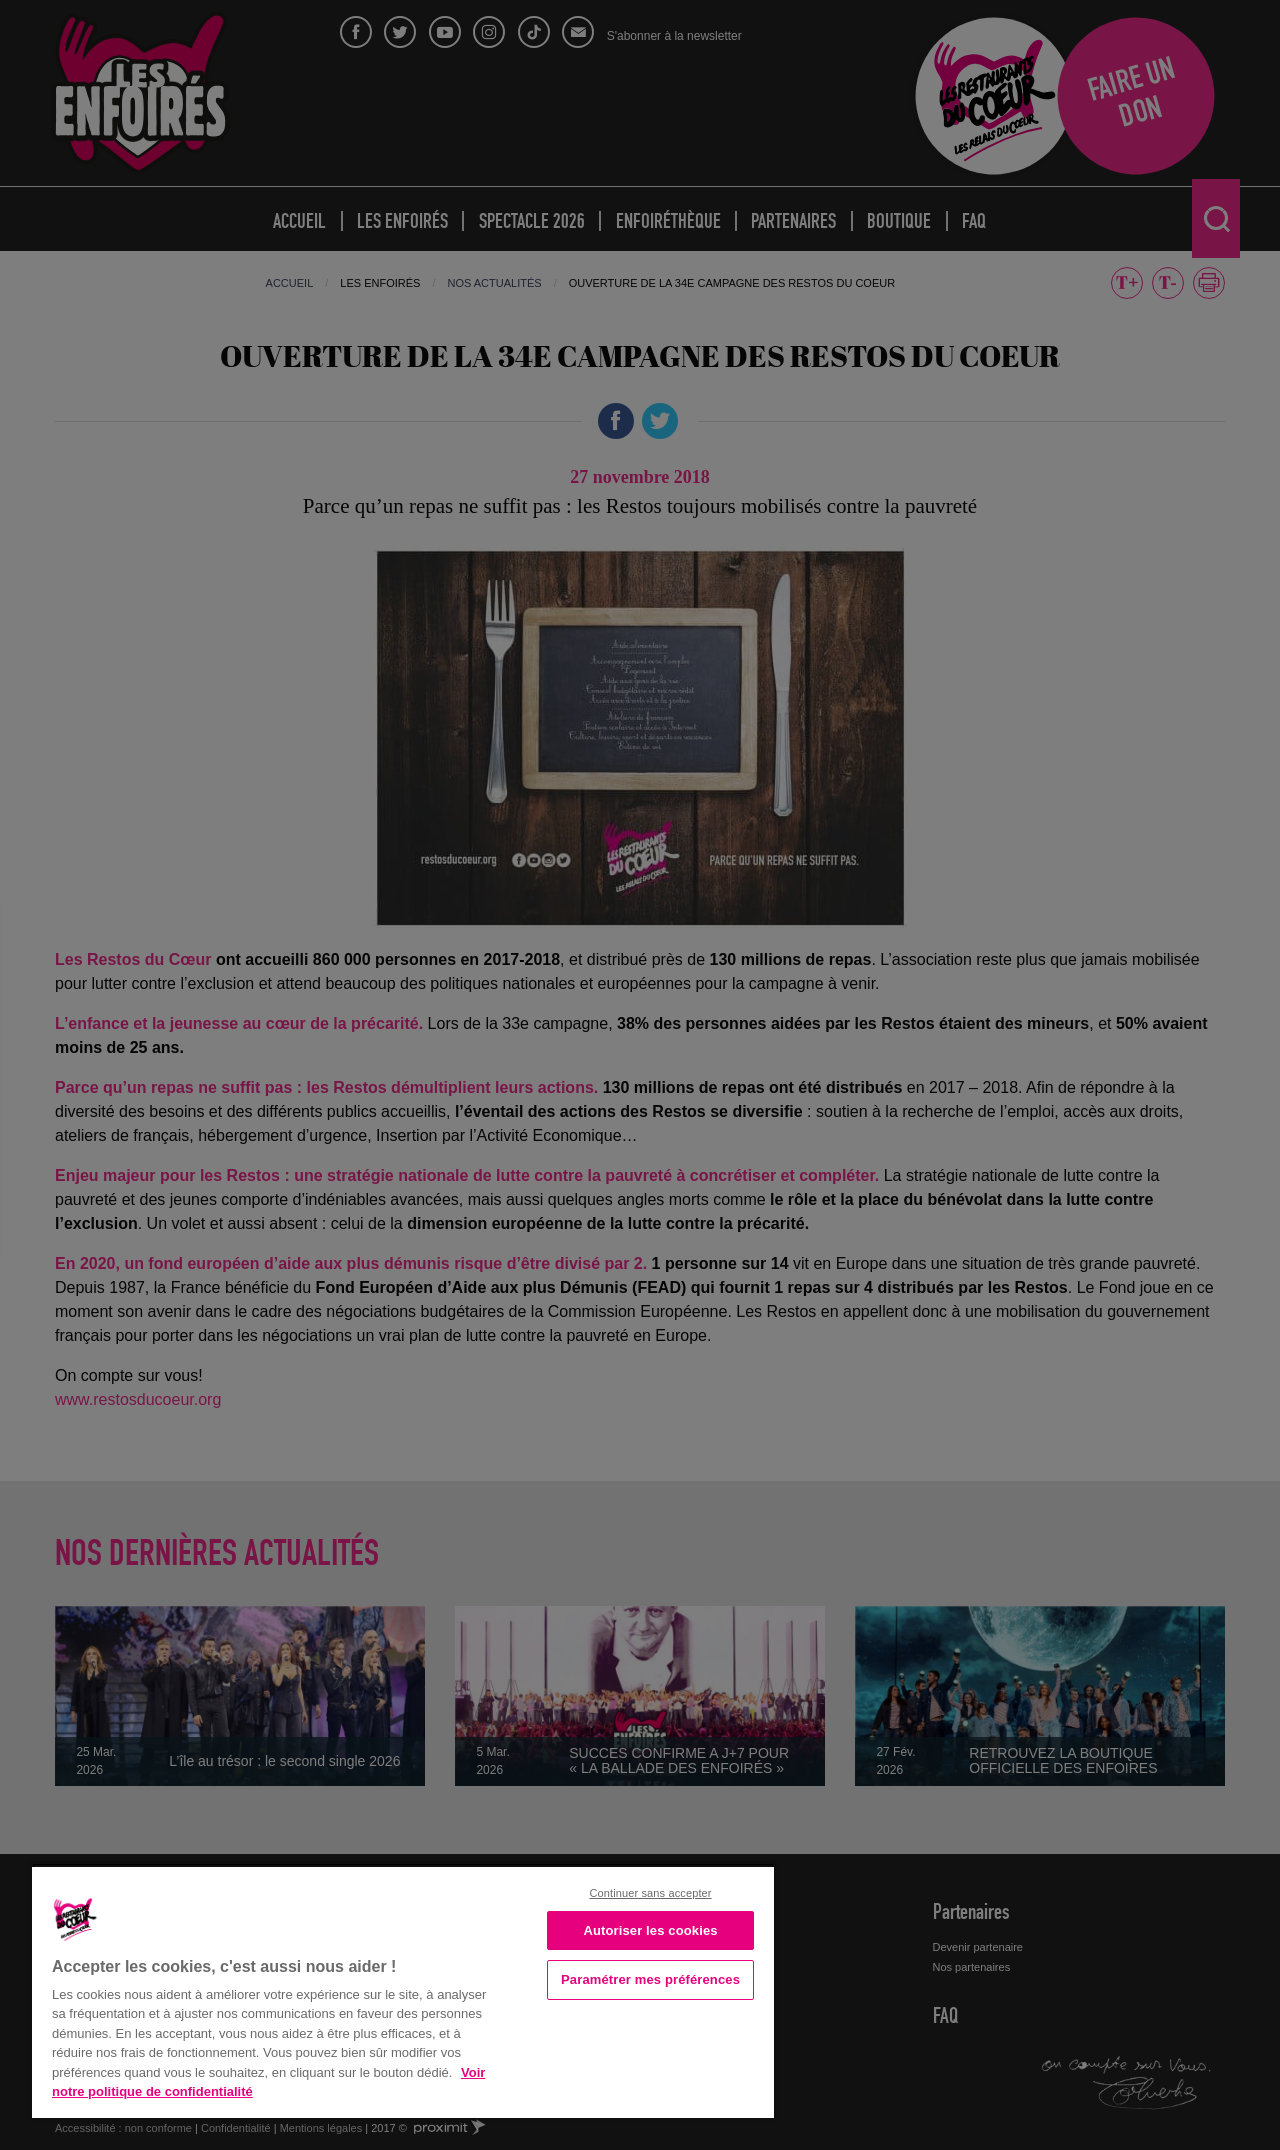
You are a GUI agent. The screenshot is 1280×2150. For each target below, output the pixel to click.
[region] (403, 1990)
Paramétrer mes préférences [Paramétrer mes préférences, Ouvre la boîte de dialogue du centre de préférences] (650, 1979)
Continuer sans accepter (650, 1893)
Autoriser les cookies (650, 1930)
